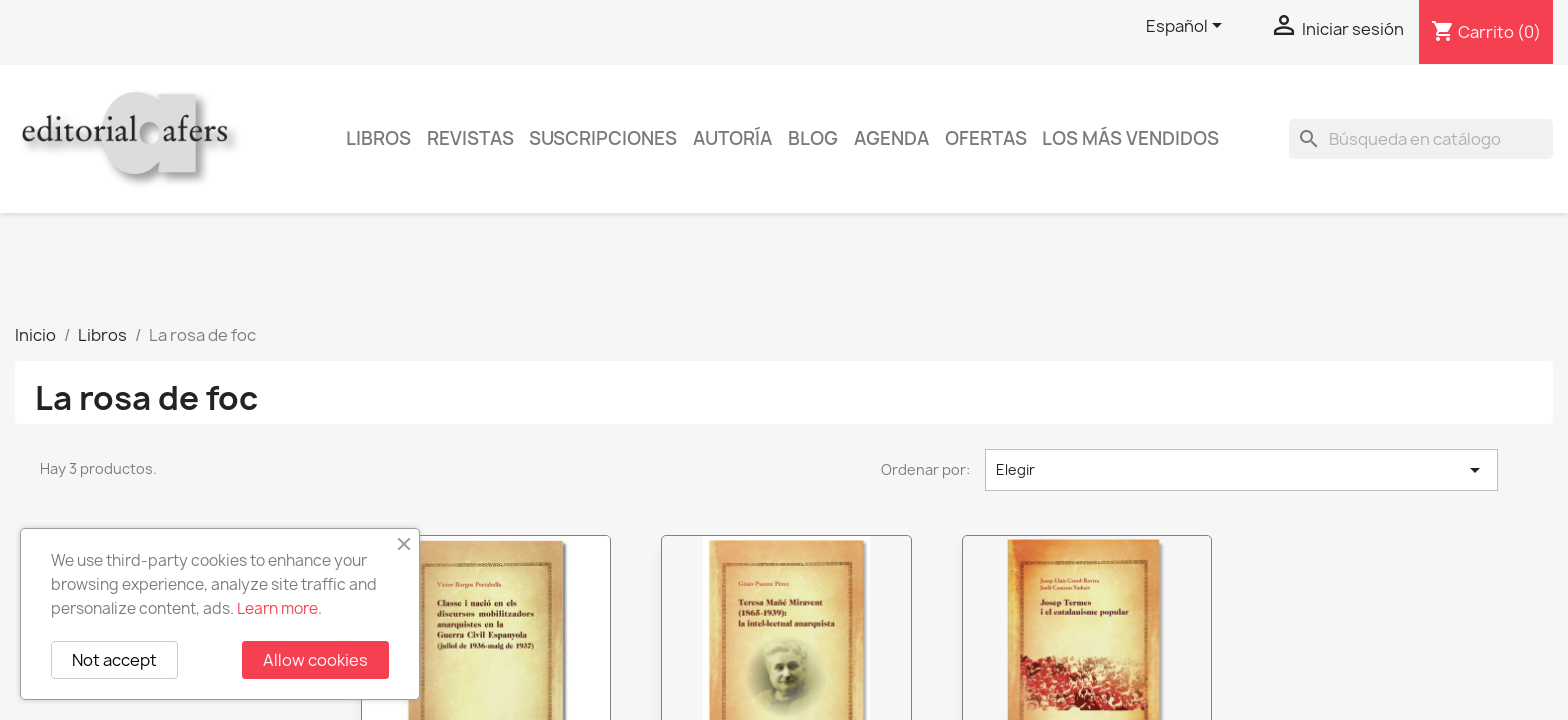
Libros (378, 138)
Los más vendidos (1130, 138)
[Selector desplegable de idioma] (1187, 27)
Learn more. (279, 608)
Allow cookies (315, 660)
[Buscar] (1421, 139)
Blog (813, 138)
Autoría (732, 138)
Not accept (114, 660)
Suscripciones (603, 138)
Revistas (470, 138)
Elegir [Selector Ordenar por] (1241, 470)
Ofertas (986, 138)
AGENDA (891, 138)
